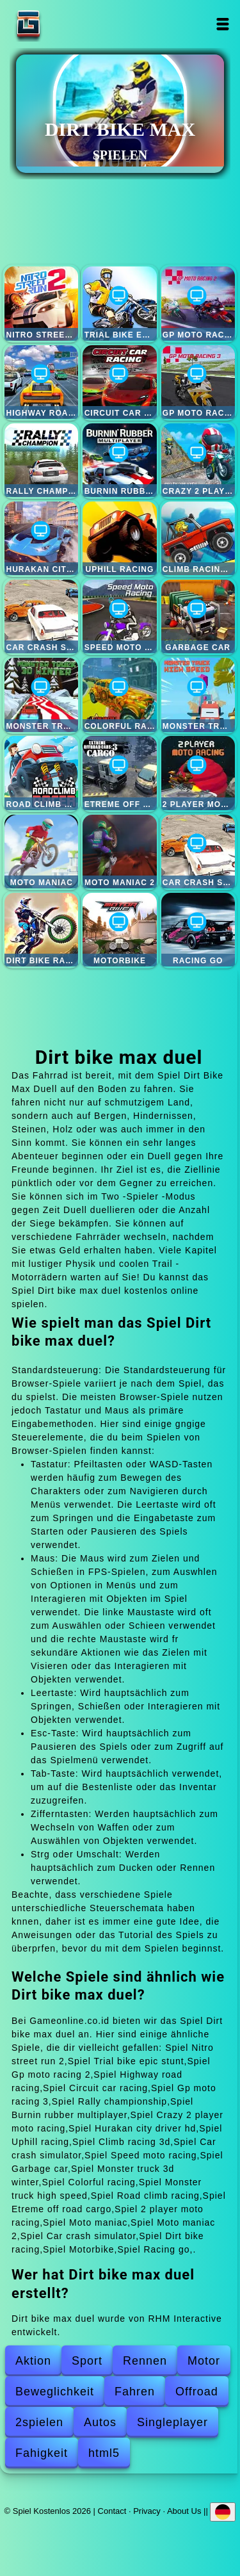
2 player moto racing (198, 773)
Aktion (33, 2360)
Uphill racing (119, 538)
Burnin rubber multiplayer (119, 460)
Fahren (135, 2391)
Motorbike (119, 929)
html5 (104, 2453)
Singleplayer (172, 2422)
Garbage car (198, 616)
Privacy (147, 2510)
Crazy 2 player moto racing (198, 460)
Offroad (196, 2391)
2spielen (39, 2422)
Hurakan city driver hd (41, 538)
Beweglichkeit (54, 2391)
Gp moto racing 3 (198, 382)
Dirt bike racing (41, 929)
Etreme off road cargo (119, 773)
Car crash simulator (41, 616)
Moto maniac (41, 851)
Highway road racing (41, 382)
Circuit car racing (119, 382)
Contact (112, 2510)
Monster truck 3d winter (41, 694)
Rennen (145, 2360)
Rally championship (41, 460)
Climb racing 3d (198, 538)
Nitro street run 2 (41, 303)
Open (223, 24)
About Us (184, 2510)
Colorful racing (119, 694)
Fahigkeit (41, 2453)
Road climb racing (41, 773)
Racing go (198, 929)
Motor (204, 2360)
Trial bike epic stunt (119, 303)
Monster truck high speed (198, 694)
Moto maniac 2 (119, 851)
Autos (100, 2422)
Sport (87, 2360)
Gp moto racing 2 (198, 303)
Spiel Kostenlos (68, 24)
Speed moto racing (119, 616)
